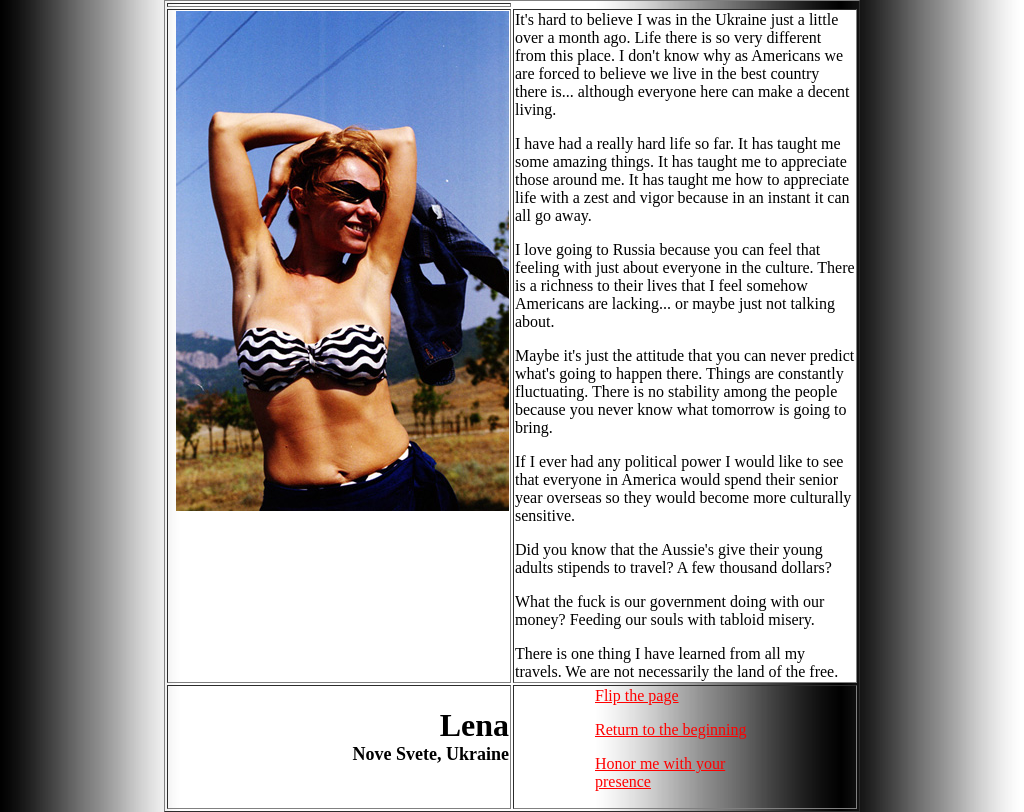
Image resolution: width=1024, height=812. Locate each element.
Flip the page (637, 695)
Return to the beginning (671, 729)
